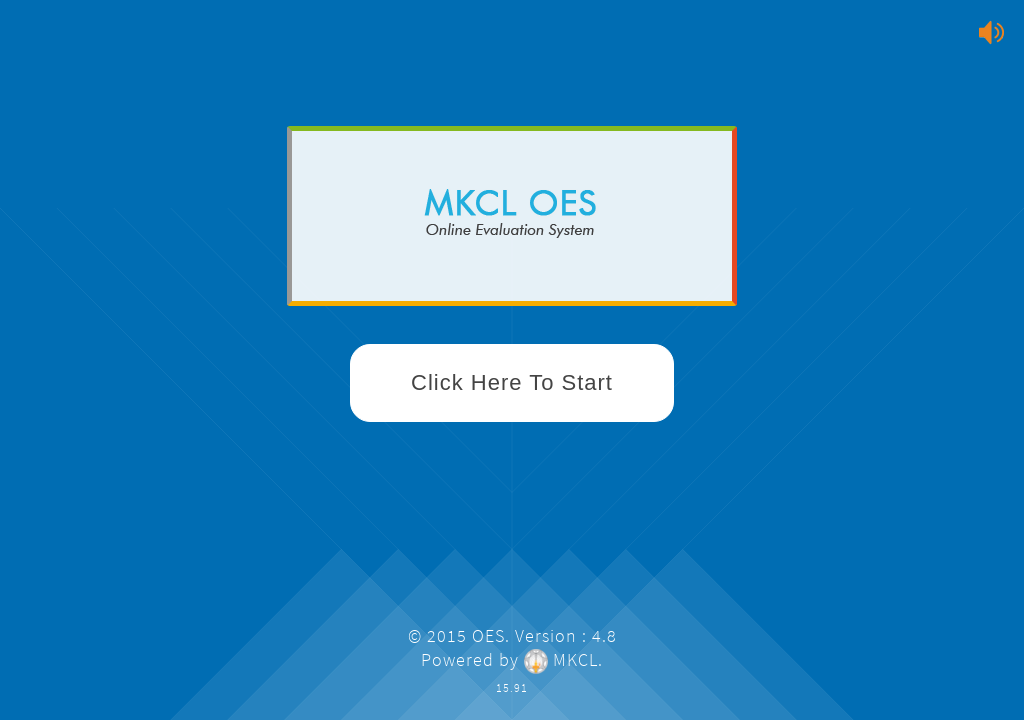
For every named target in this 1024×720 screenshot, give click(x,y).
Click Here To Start (512, 382)
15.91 (512, 687)
